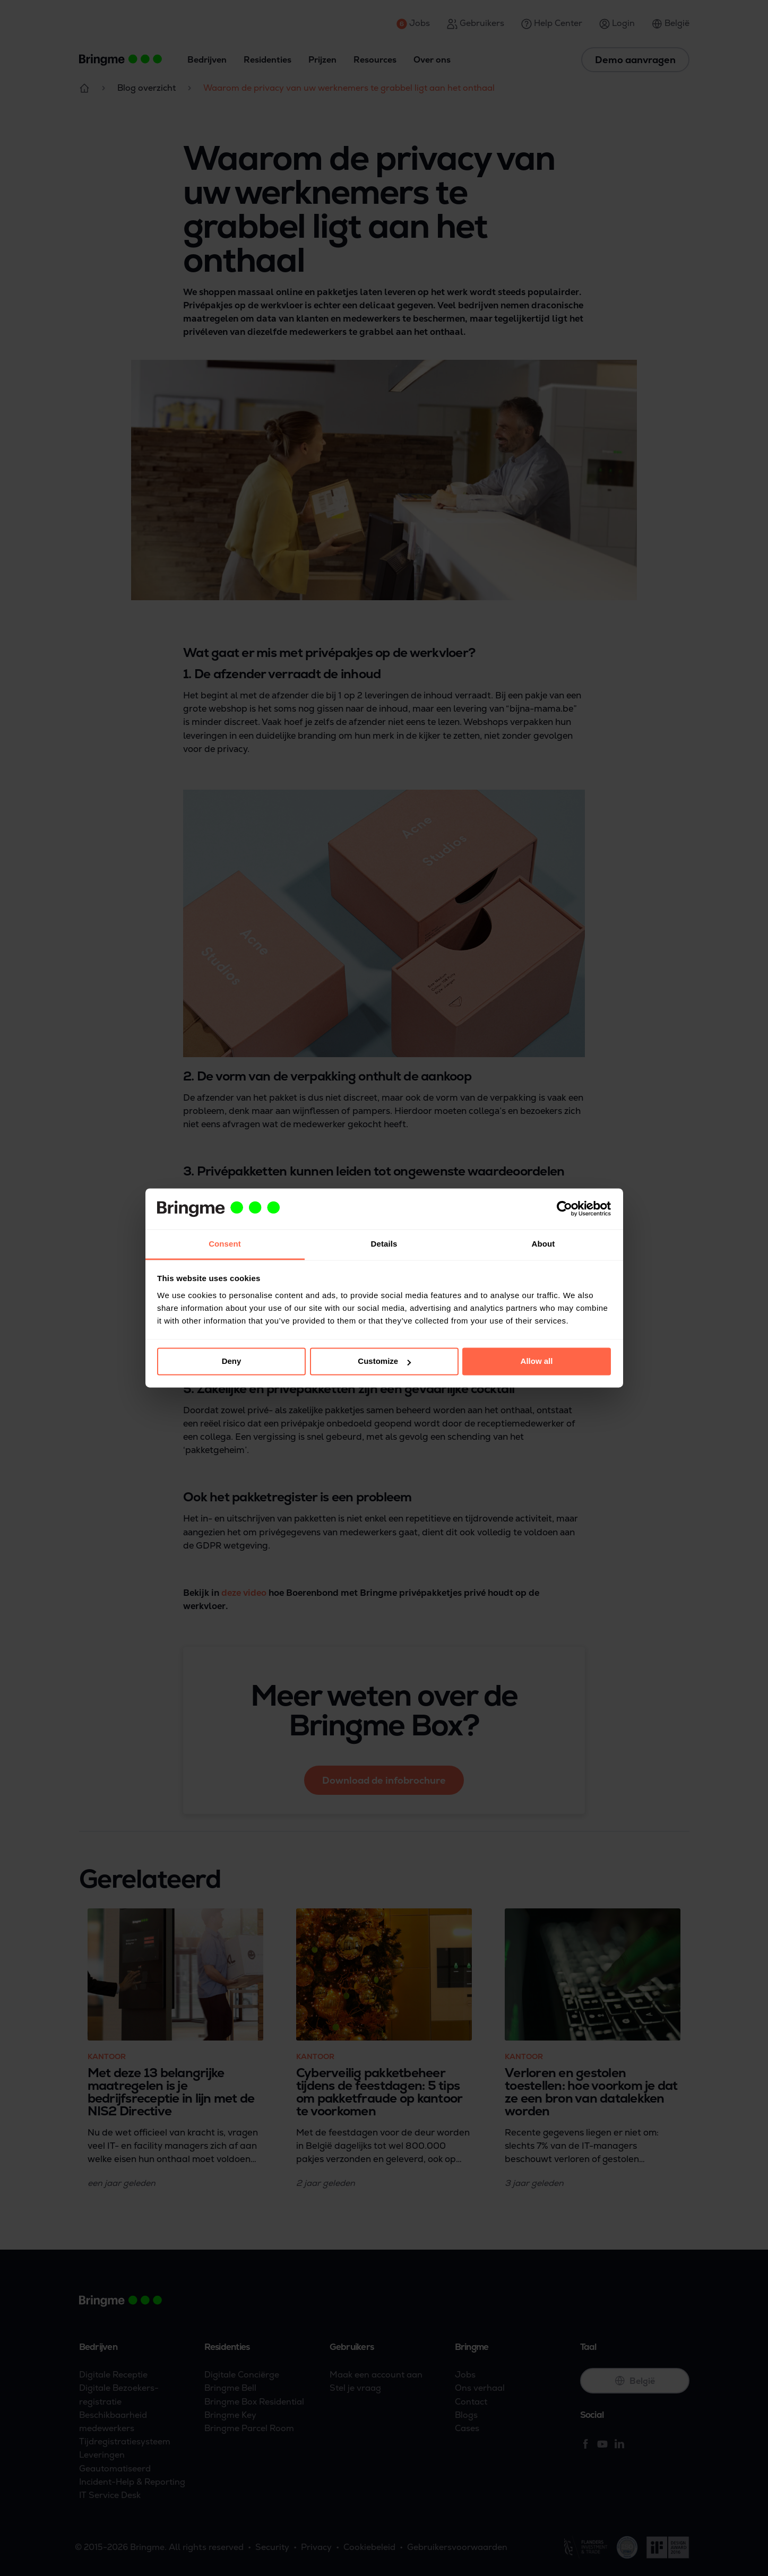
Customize (384, 1361)
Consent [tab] (225, 1243)
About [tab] (543, 1243)
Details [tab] (384, 1243)
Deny (231, 1361)
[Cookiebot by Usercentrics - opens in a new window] (564, 1209)
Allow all (537, 1361)
